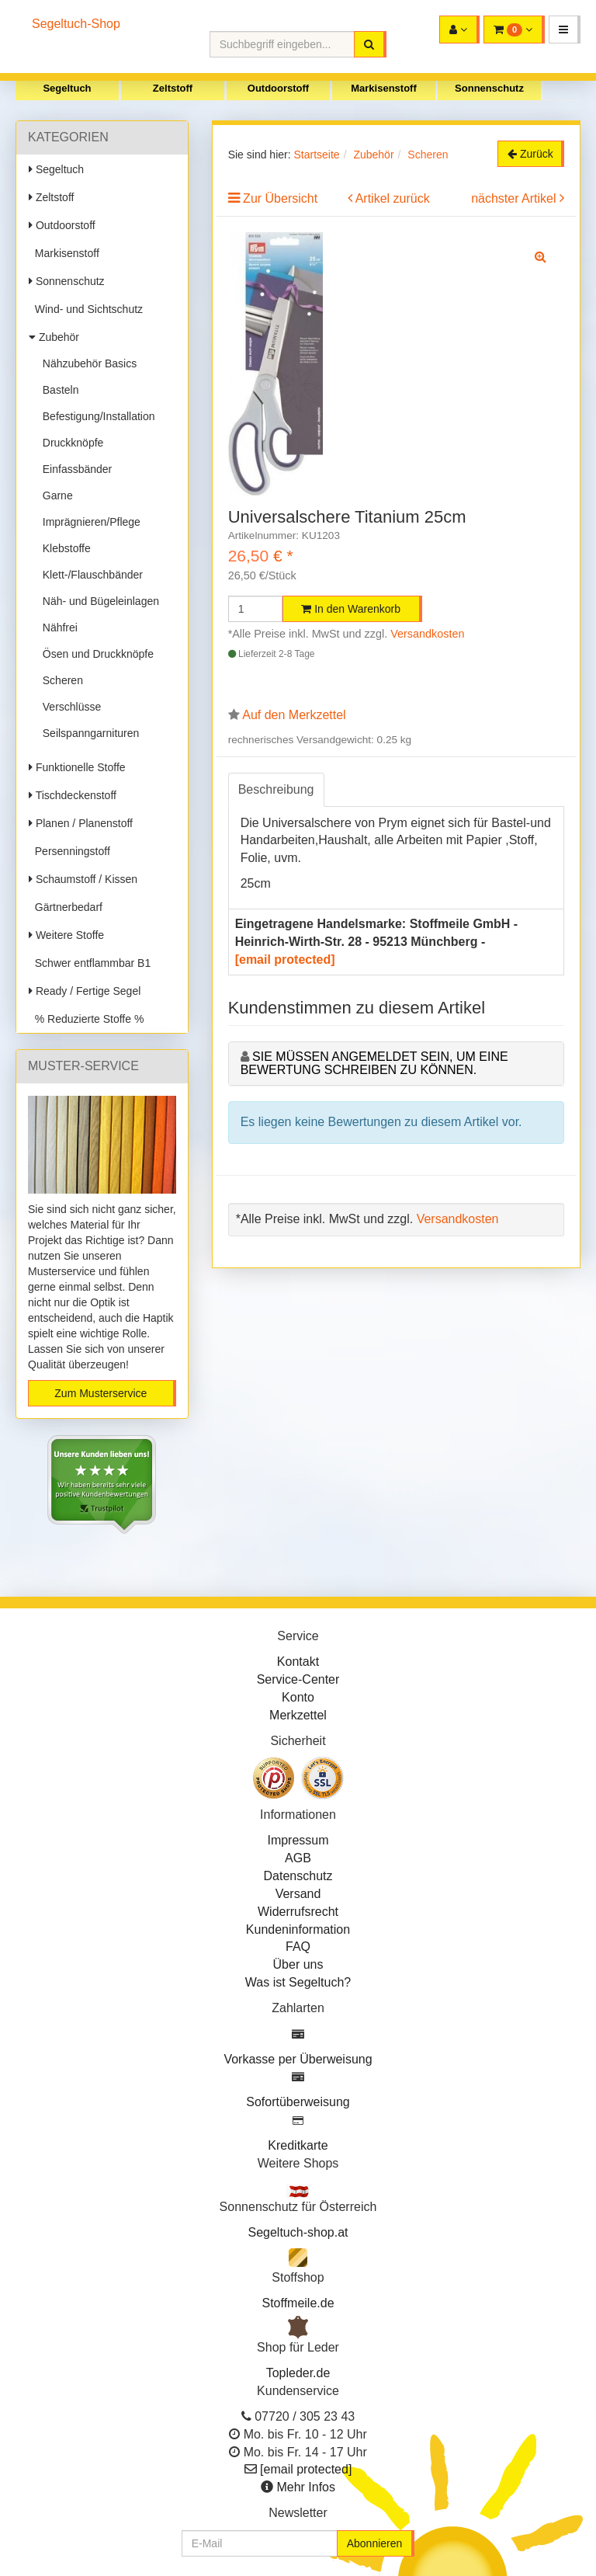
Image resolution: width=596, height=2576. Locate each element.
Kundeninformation (298, 1929)
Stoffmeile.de (298, 2303)
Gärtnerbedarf (65, 907)
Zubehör (54, 337)
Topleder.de (298, 2373)
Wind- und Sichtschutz (86, 309)
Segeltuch (67, 88)
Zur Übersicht (280, 198)
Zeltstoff (172, 88)
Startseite (316, 154)
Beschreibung (276, 789)
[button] (564, 29)
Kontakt (298, 1661)
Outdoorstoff (278, 88)
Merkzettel (298, 1715)
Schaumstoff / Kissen (83, 879)
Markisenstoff (384, 88)
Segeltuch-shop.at (298, 2232)
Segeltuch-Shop (76, 23)
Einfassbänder (74, 469)
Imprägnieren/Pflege (88, 522)
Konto (298, 1697)
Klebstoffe (63, 548)
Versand (298, 1893)
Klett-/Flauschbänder (89, 574)
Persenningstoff (69, 851)
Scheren (59, 680)
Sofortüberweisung (297, 2101)
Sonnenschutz (489, 88)
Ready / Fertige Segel (84, 991)
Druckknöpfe (69, 442)
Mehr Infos (305, 2487)
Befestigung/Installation (95, 416)
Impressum (297, 1840)
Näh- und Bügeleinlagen (97, 601)
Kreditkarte (297, 2145)
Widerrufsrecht (298, 1911)
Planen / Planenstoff (81, 823)
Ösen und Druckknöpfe (95, 654)
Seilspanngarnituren (87, 733)
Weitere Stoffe (66, 935)
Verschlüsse (68, 706)
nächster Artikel (515, 198)
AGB (298, 1858)
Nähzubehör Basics (86, 363)
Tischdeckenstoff (72, 795)
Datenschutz (298, 1875)
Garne (54, 495)
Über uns (298, 1964)
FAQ (298, 1946)
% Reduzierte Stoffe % (86, 1019)
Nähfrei (57, 627)
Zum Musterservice (100, 1393)
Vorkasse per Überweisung (298, 2059)
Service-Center (298, 1679)
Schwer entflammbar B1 (90, 963)
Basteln (57, 390)
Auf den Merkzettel (293, 714)
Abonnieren (375, 2543)
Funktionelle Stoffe (77, 767)
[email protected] (285, 959)
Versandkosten (427, 633)
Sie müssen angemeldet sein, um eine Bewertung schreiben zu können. (374, 1063)
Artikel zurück (392, 198)
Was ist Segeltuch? (298, 1982)
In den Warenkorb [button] (350, 609)
